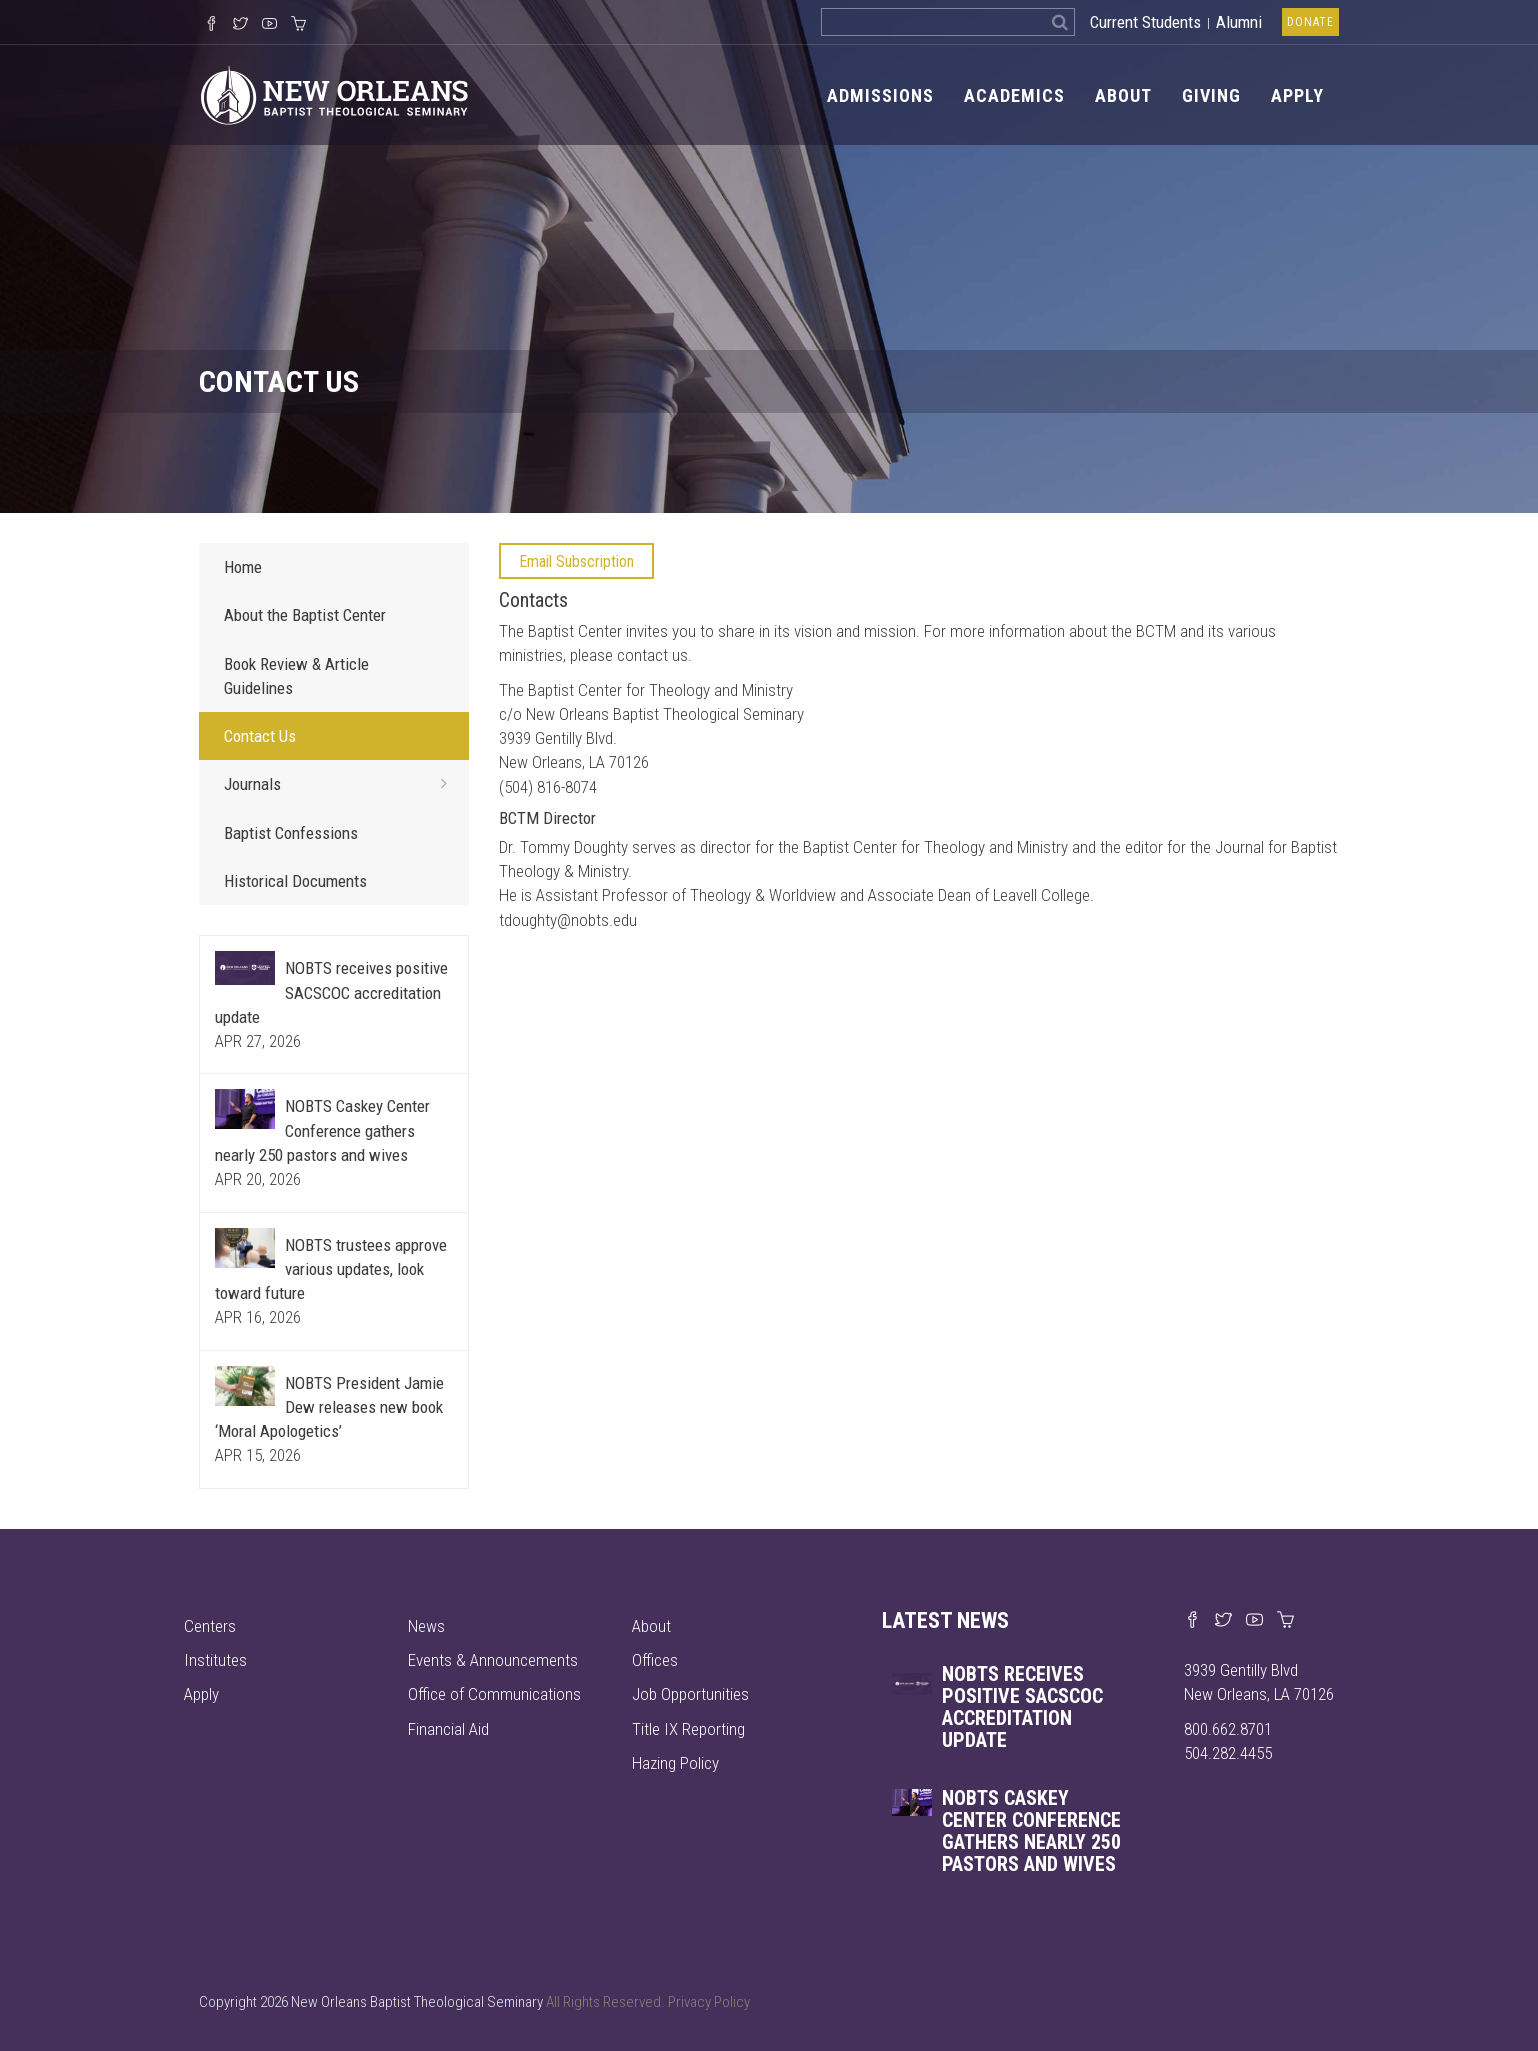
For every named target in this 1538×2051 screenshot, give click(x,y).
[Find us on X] (1223, 1621)
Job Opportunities (690, 1694)
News (426, 1626)
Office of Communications (494, 1694)
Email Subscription (576, 561)
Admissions (880, 95)
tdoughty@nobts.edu (568, 920)
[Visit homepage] (334, 94)
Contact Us (260, 736)
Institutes (215, 1660)
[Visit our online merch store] (298, 25)
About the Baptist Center (305, 615)
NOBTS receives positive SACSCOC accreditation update (331, 992)
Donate (1310, 22)
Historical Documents (295, 881)
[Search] (1060, 22)
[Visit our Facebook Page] (211, 25)
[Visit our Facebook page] (1192, 1621)
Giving (1211, 95)
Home (243, 567)
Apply (1297, 95)
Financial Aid (448, 1729)
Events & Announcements (493, 1660)
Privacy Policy (709, 2002)
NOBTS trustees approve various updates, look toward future (331, 1269)
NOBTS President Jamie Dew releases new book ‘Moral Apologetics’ (329, 1407)
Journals (341, 783)
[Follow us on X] (240, 25)
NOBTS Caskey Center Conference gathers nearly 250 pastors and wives (322, 1130)
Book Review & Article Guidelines (296, 676)
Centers (210, 1626)
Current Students (1145, 22)
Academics (1014, 95)
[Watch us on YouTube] (269, 25)
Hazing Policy (675, 1763)
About (1123, 95)
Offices (655, 1660)
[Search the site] (933, 22)
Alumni (1239, 22)
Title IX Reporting (688, 1729)
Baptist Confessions (291, 833)
